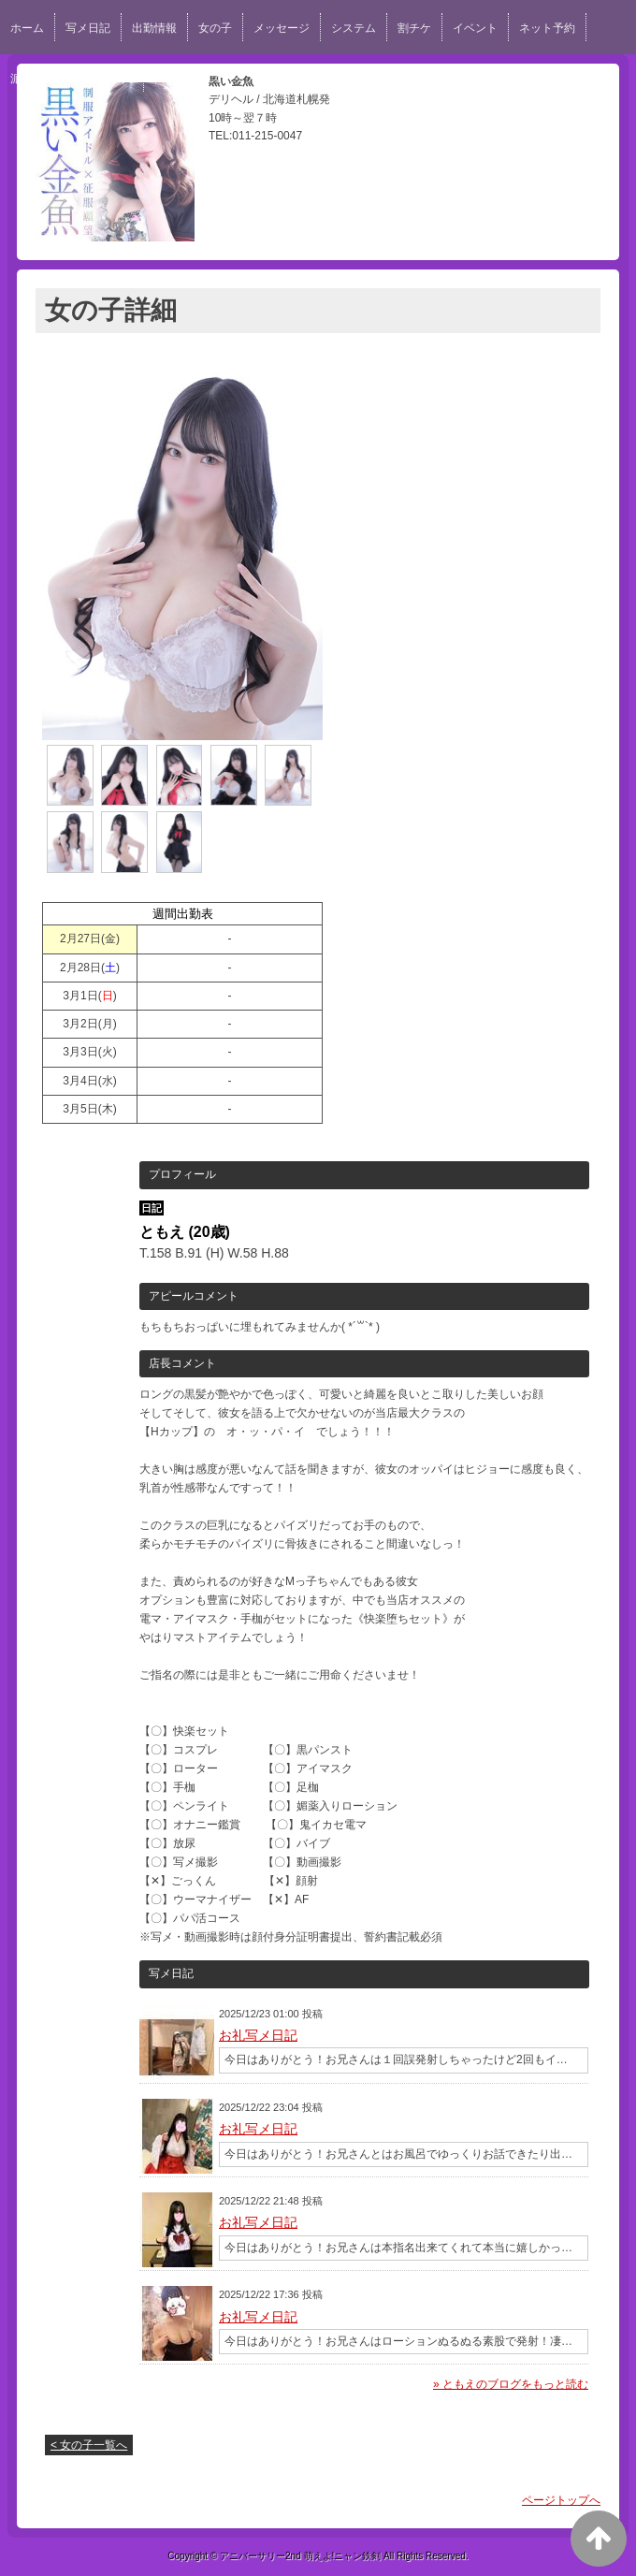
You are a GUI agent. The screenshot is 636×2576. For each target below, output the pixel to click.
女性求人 (110, 78)
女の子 (215, 28)
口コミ (171, 78)
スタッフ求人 (243, 78)
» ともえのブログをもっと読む (510, 2384)
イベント (475, 28)
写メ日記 (87, 28)
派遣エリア (38, 78)
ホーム (27, 28)
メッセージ (281, 28)
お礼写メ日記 (258, 2035)
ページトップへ (561, 2500)
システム (353, 28)
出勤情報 (154, 28)
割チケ (414, 28)
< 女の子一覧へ (89, 2445)
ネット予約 (547, 28)
